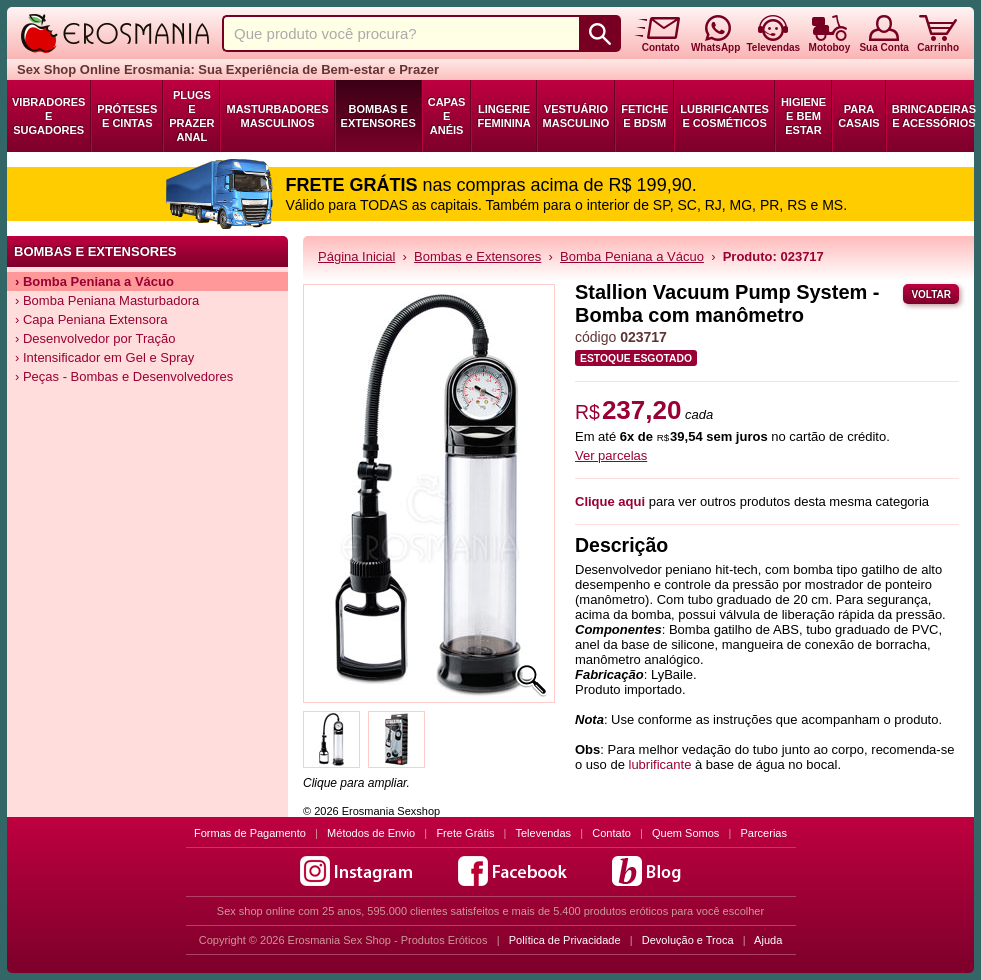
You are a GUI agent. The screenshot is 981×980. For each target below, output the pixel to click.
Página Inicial (356, 256)
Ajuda (768, 940)
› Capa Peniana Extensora (91, 319)
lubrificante (660, 764)
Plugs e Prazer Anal (191, 116)
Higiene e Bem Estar (803, 116)
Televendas (543, 833)
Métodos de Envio (371, 833)
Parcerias (764, 833)
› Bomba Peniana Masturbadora (107, 300)
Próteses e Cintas (127, 116)
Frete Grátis (465, 833)
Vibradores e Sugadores (48, 116)
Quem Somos (685, 833)
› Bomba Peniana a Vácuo (94, 281)
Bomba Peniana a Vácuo (632, 256)
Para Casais (859, 116)
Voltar (931, 294)
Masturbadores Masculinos (277, 116)
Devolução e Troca (688, 940)
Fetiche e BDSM (644, 116)
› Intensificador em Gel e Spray (104, 357)
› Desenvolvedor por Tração (95, 338)
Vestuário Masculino (576, 116)
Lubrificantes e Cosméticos (724, 116)
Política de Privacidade (565, 940)
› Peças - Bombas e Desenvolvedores (124, 376)
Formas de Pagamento (250, 833)
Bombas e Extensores (378, 116)
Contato (611, 833)
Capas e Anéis (447, 116)
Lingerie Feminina (503, 116)
